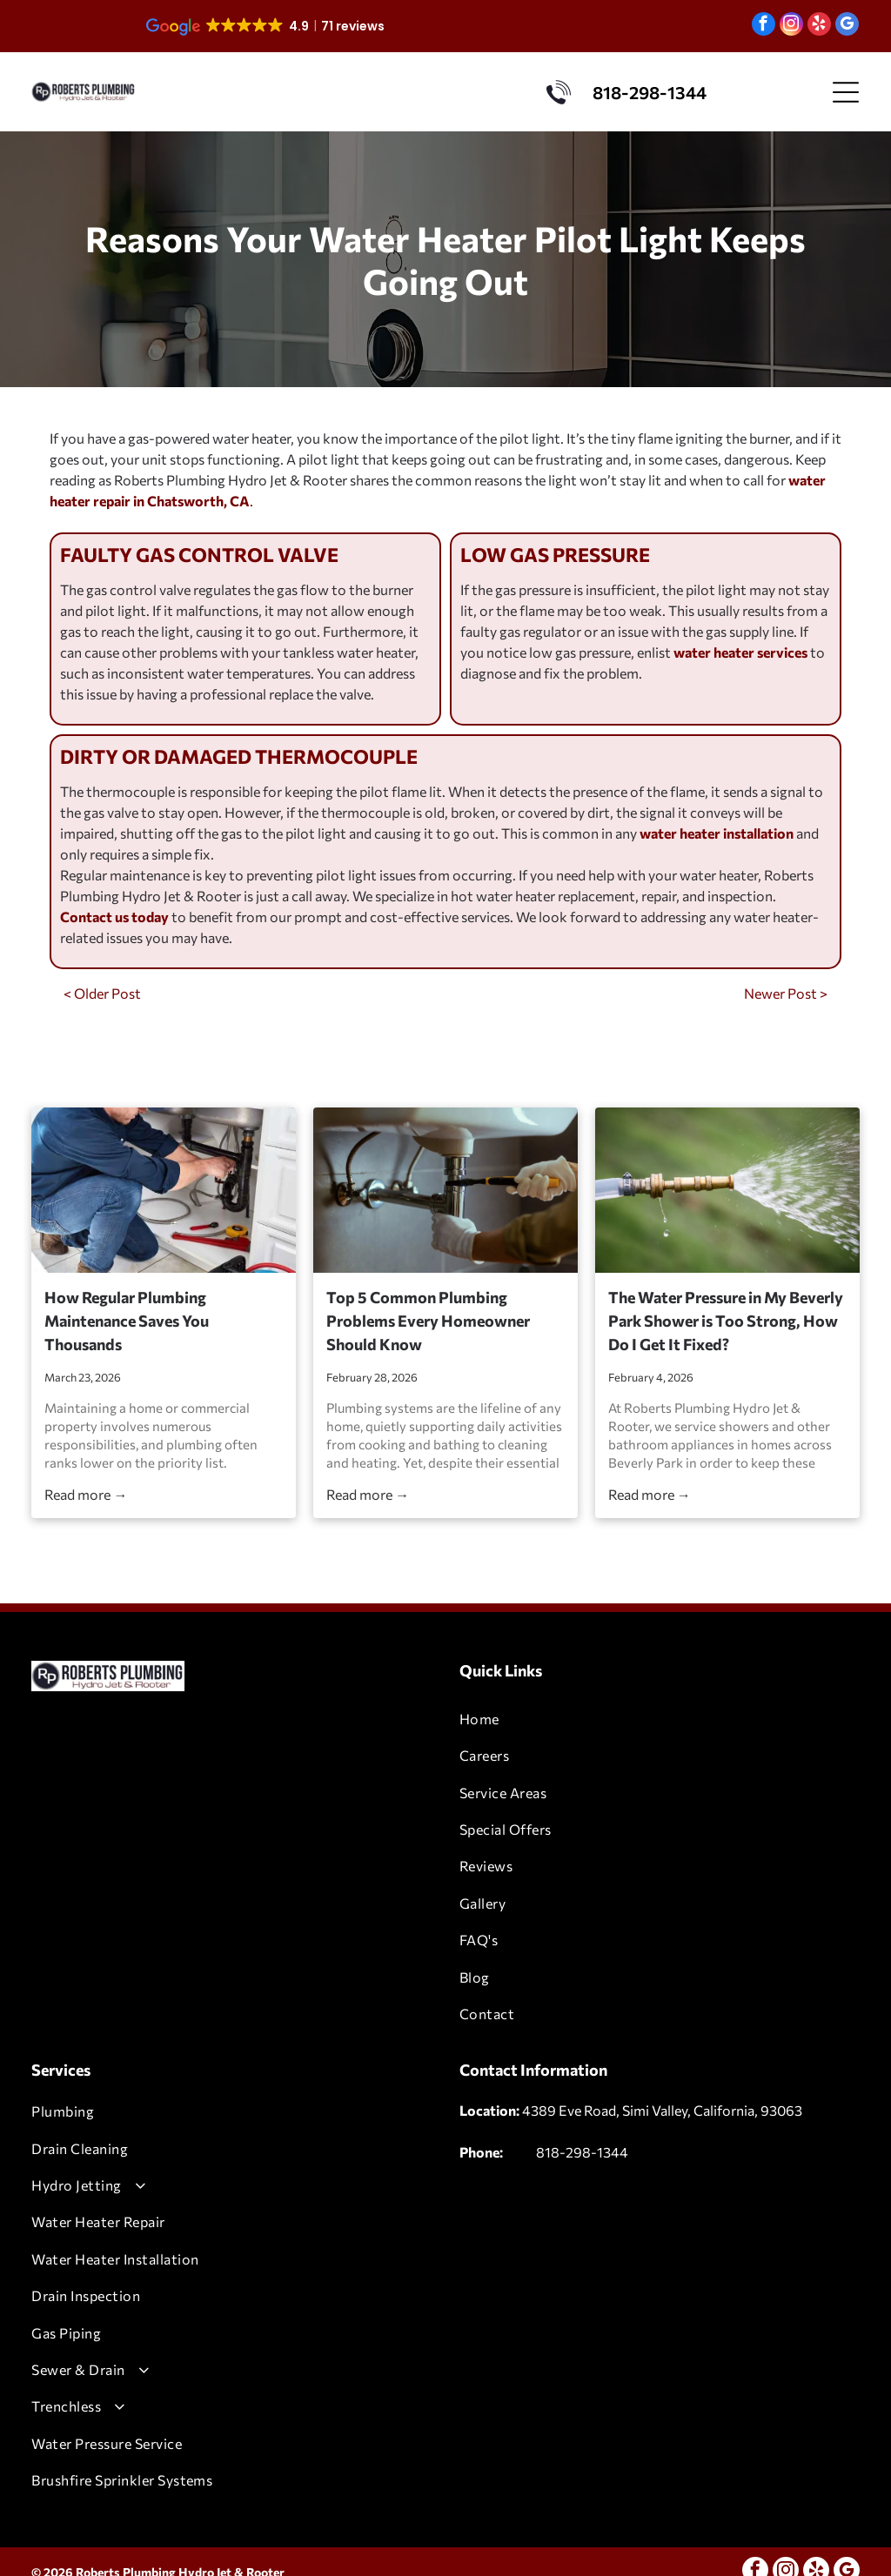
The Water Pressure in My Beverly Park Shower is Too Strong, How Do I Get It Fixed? (725, 1321)
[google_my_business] (847, 26)
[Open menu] (846, 92)
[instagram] (791, 26)
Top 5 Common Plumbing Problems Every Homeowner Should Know (428, 1321)
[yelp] (819, 26)
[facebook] (763, 26)
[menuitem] (659, 1719)
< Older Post (102, 993)
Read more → (85, 1494)
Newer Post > (785, 993)
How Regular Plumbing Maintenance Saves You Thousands (126, 1321)
